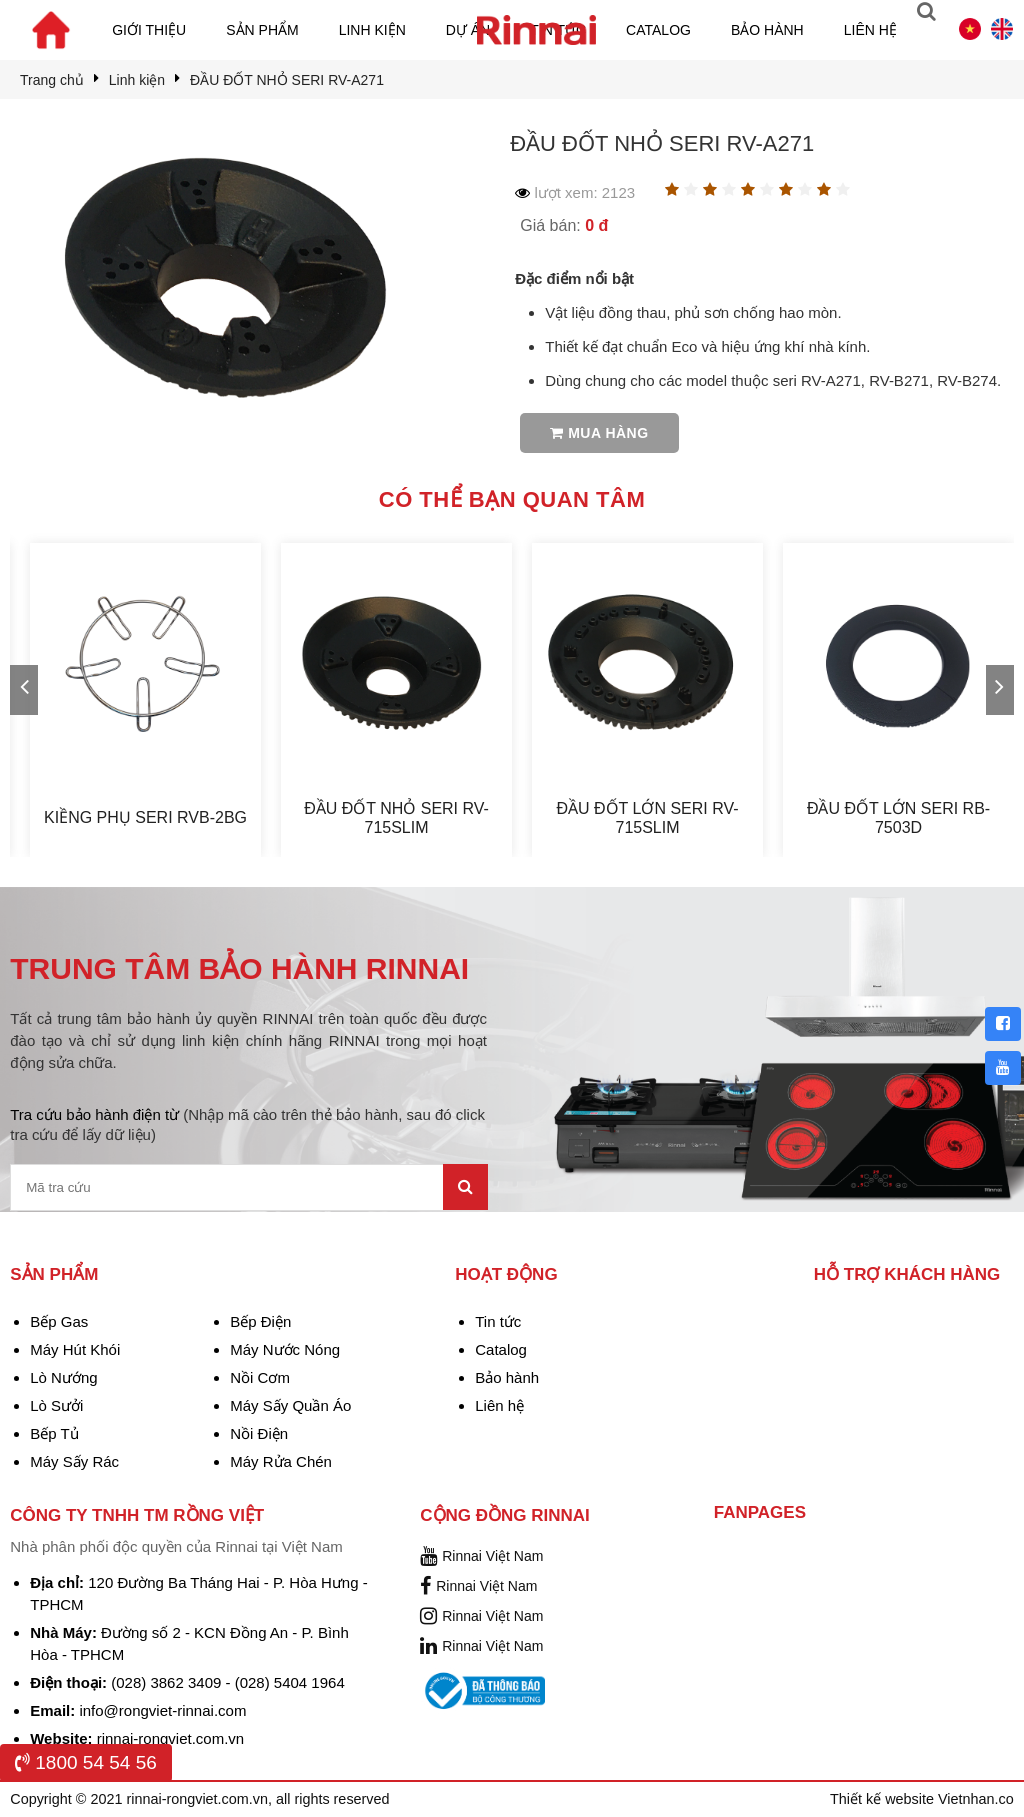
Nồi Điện (259, 1433)
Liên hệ (870, 30)
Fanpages (760, 1512)
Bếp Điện (260, 1321)
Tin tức (498, 1321)
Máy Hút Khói (75, 1349)
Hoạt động (506, 1274)
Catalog (658, 30)
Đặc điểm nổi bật (574, 278)
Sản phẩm (262, 30)
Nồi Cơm (260, 1377)
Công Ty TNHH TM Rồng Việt (137, 1515)
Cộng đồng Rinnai (505, 1515)
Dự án (468, 30)
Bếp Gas (59, 1321)
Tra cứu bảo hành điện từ (247, 1124)
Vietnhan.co (976, 1799)
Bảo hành (767, 30)
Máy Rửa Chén (281, 1461)
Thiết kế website (884, 1799)
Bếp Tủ (54, 1433)
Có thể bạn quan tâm (512, 499)
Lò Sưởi (56, 1405)
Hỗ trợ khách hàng (907, 1274)
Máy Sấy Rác (74, 1461)
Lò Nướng (63, 1377)
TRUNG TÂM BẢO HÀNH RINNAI (239, 968)
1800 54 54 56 (86, 1762)
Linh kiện (372, 30)
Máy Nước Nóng (285, 1349)
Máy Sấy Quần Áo (290, 1405)
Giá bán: (564, 225)
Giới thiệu (149, 30)
